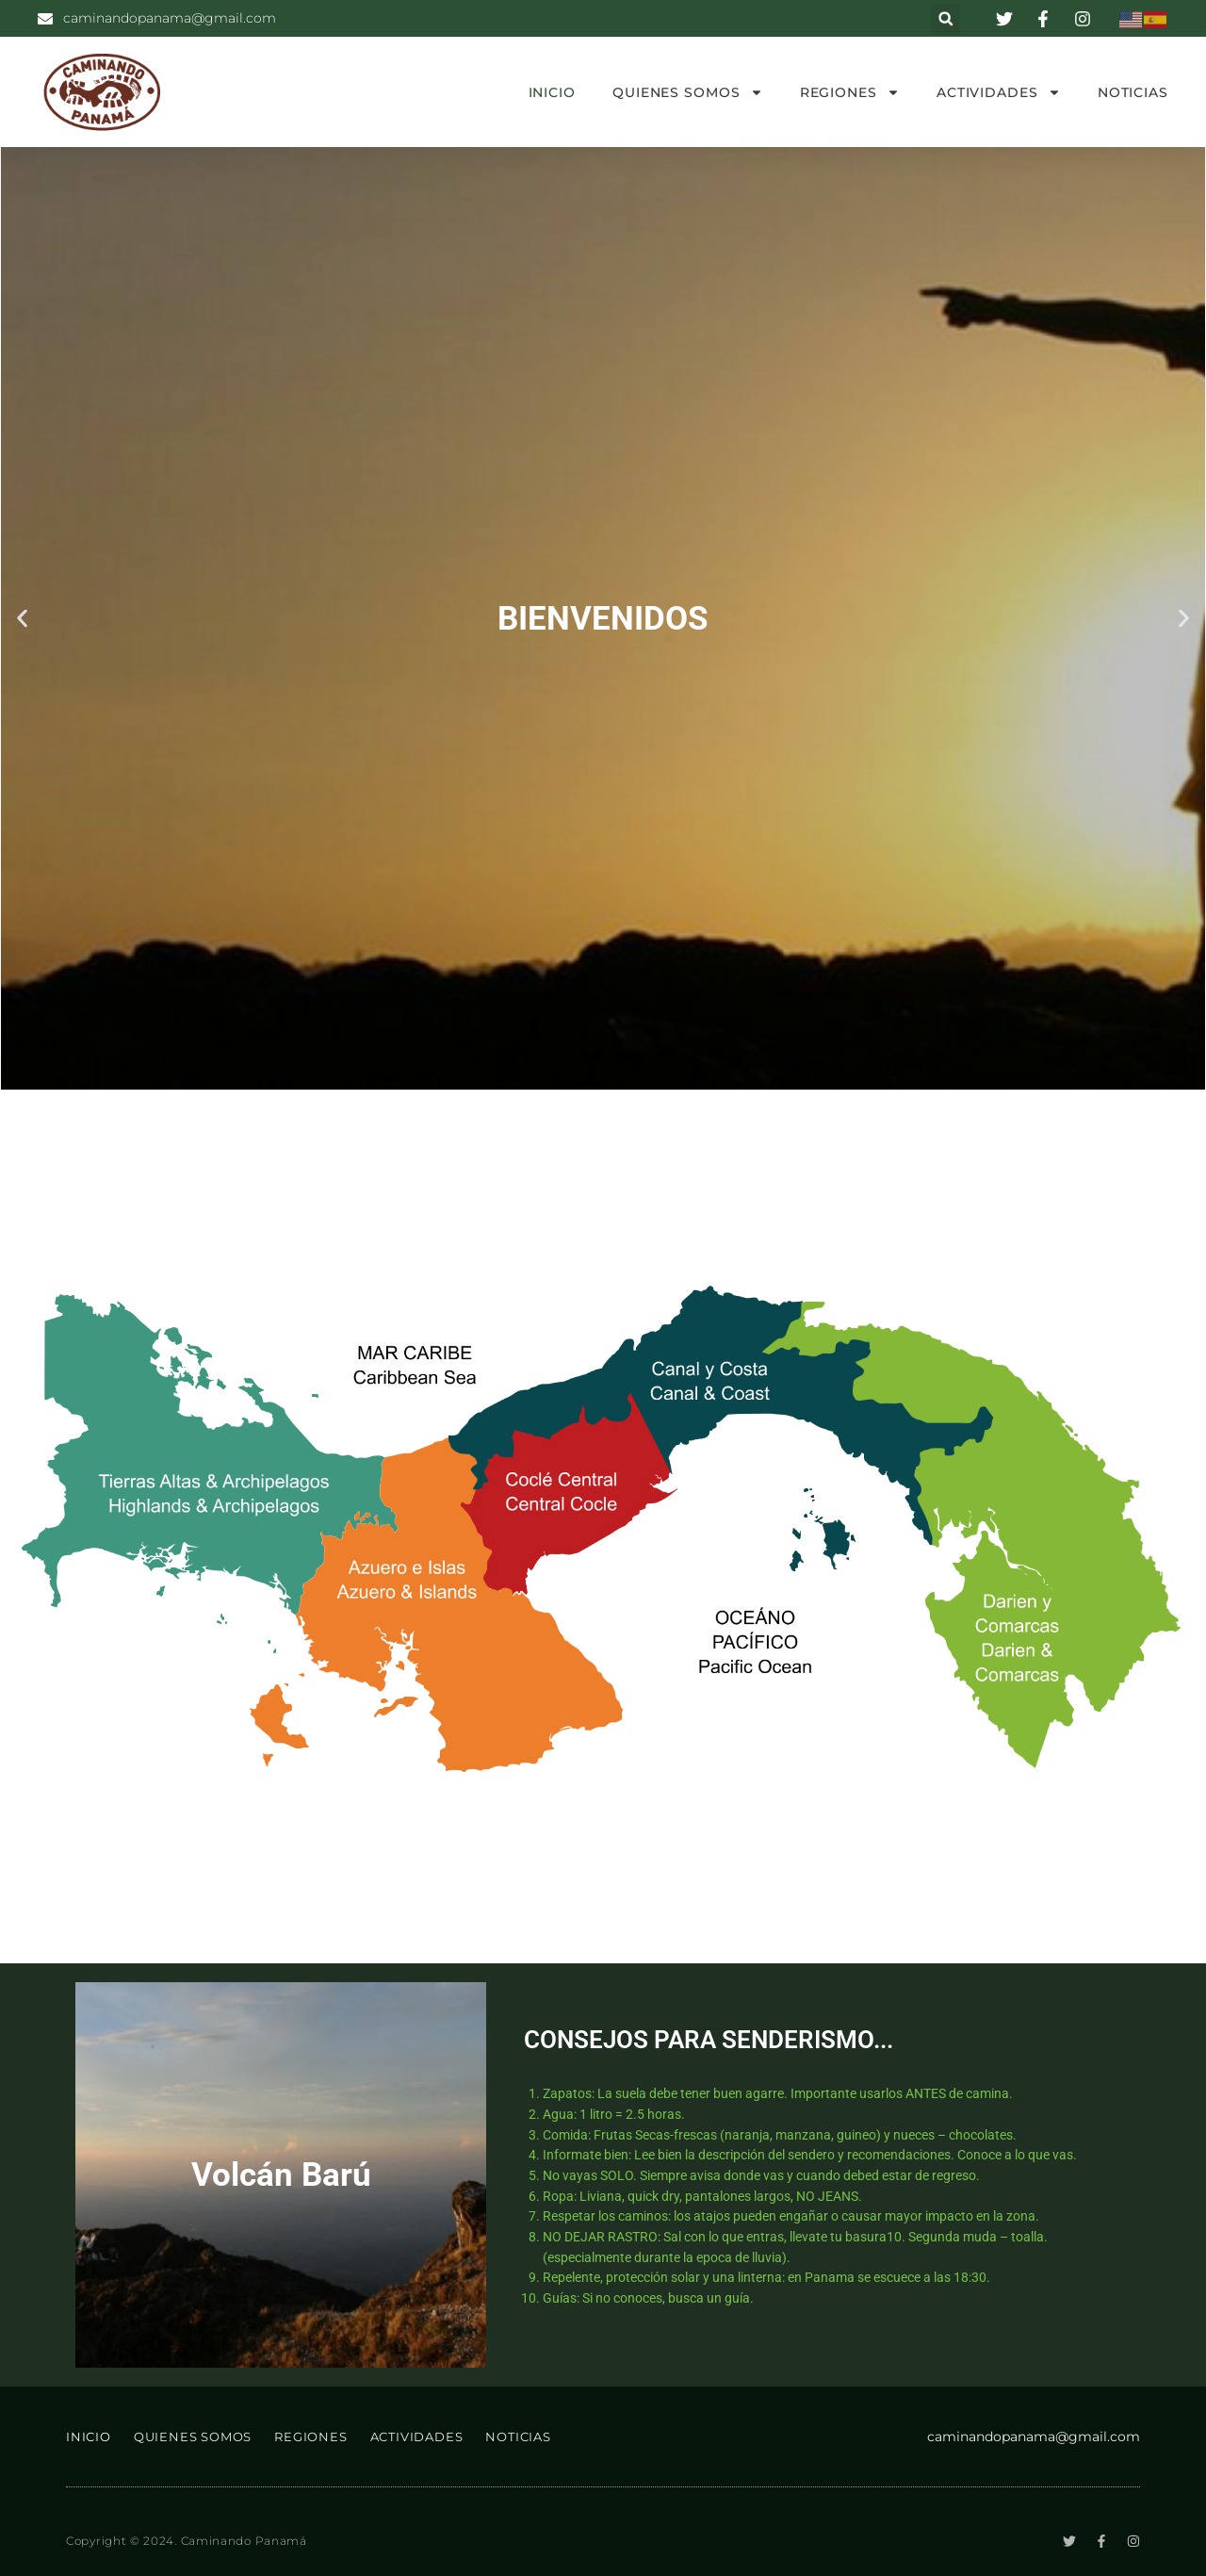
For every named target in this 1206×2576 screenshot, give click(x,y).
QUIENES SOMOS (687, 92)
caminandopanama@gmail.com (1033, 2436)
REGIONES (850, 92)
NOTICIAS (1133, 92)
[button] (945, 18)
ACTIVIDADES (999, 92)
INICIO (552, 92)
